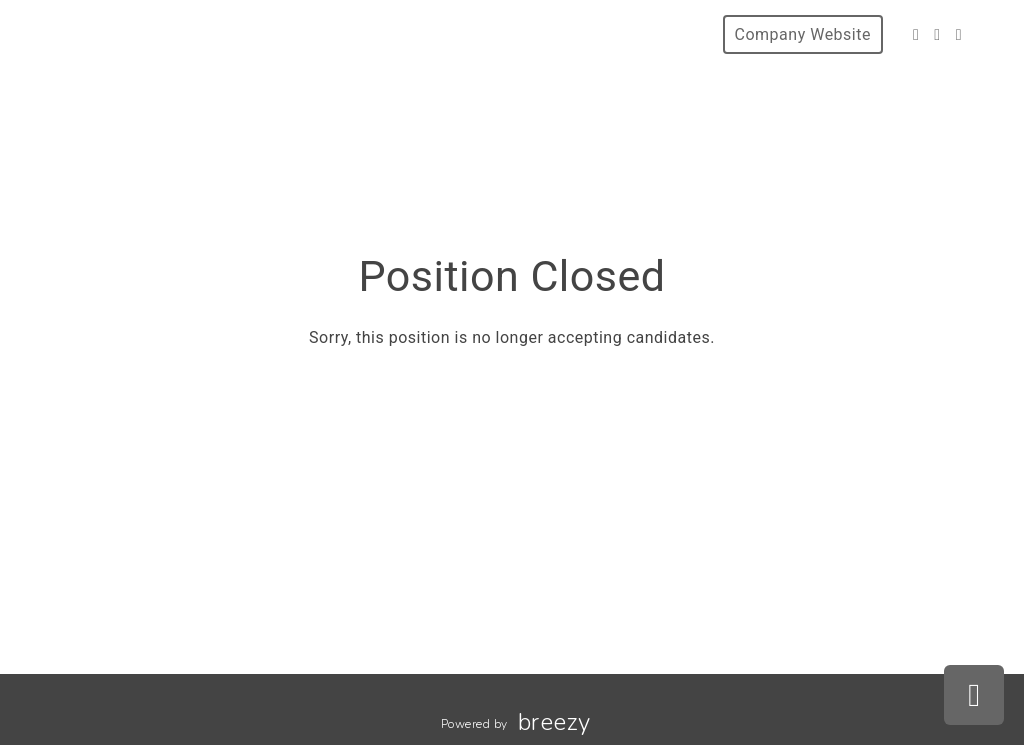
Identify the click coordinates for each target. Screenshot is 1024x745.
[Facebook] (916, 34)
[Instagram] (937, 34)
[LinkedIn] (959, 34)
